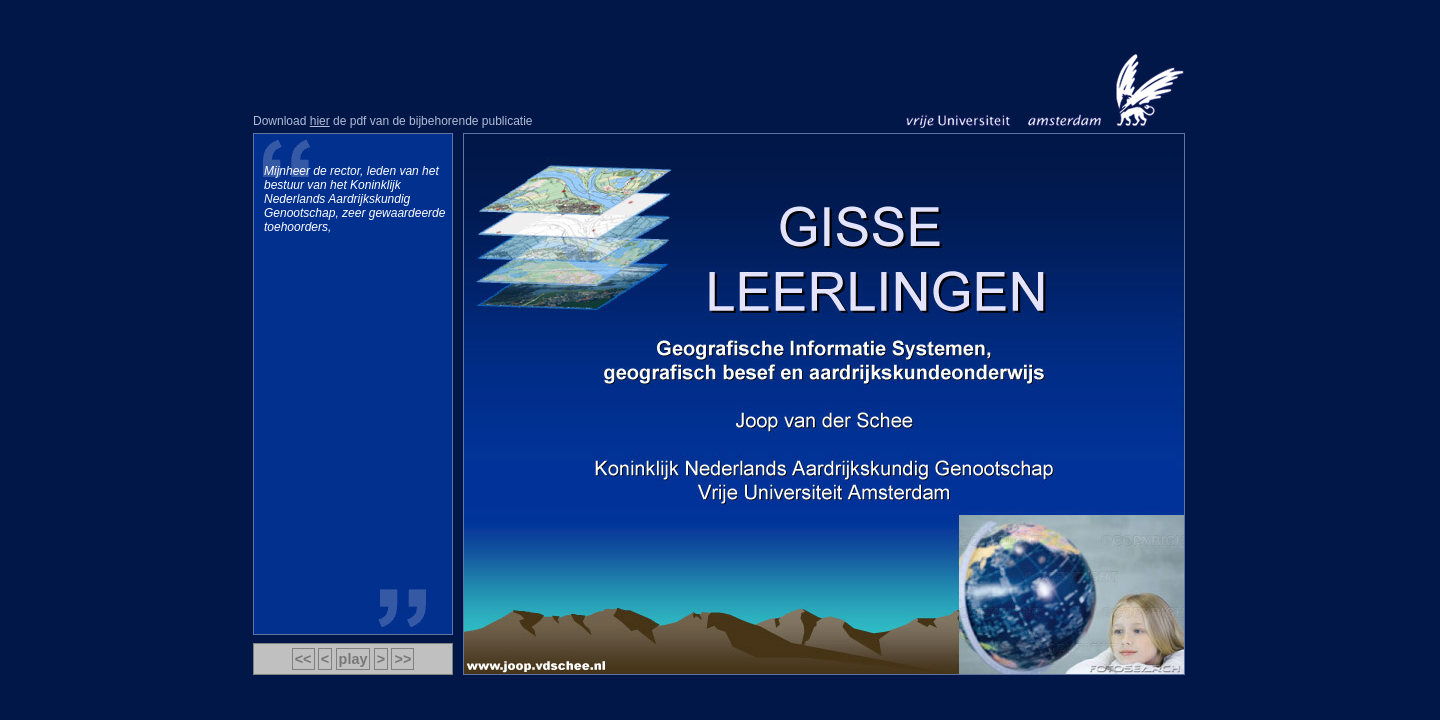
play (353, 659)
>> (402, 659)
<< (303, 659)
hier (320, 121)
